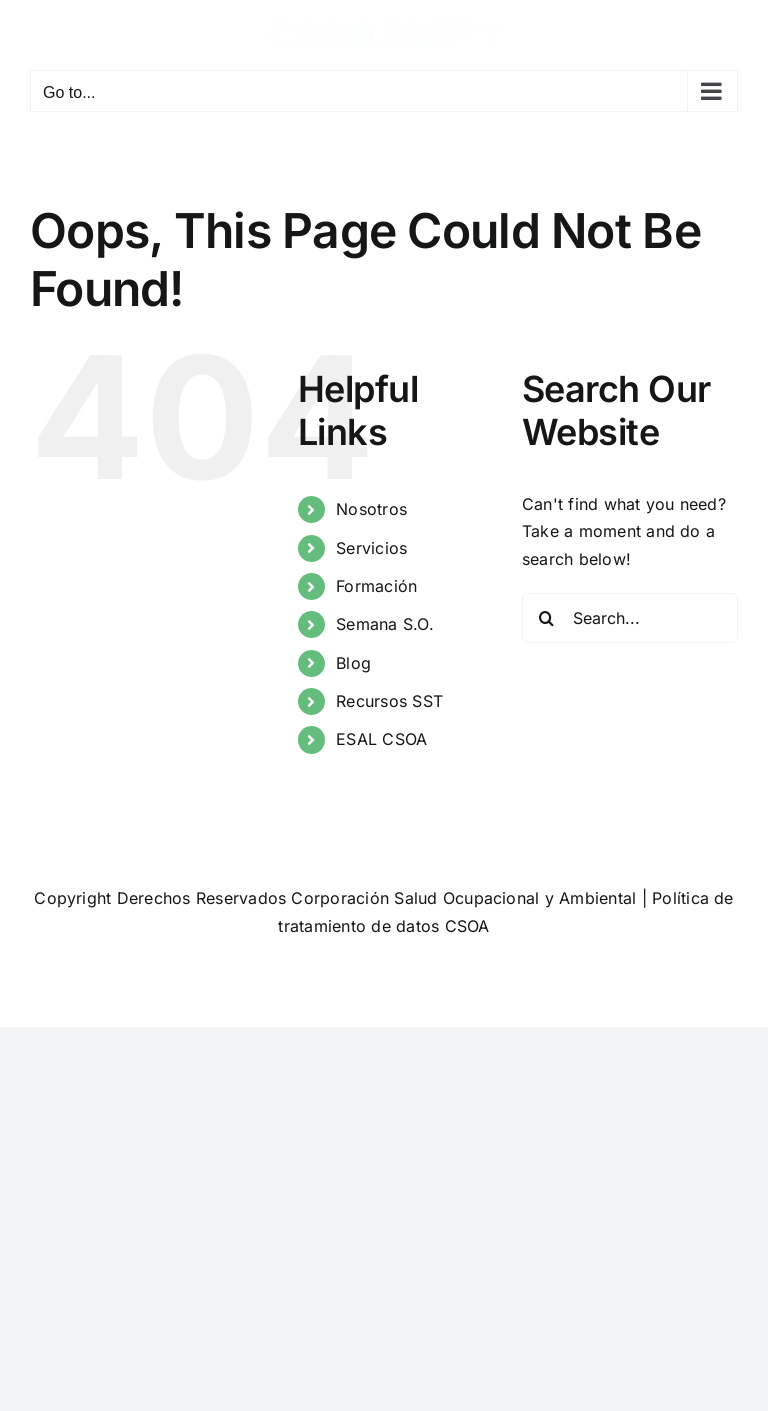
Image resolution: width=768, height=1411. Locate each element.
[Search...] (630, 618)
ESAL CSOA (381, 739)
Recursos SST (389, 701)
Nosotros (371, 509)
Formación (376, 586)
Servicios (371, 548)
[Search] (547, 618)
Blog (353, 663)
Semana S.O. (385, 624)
